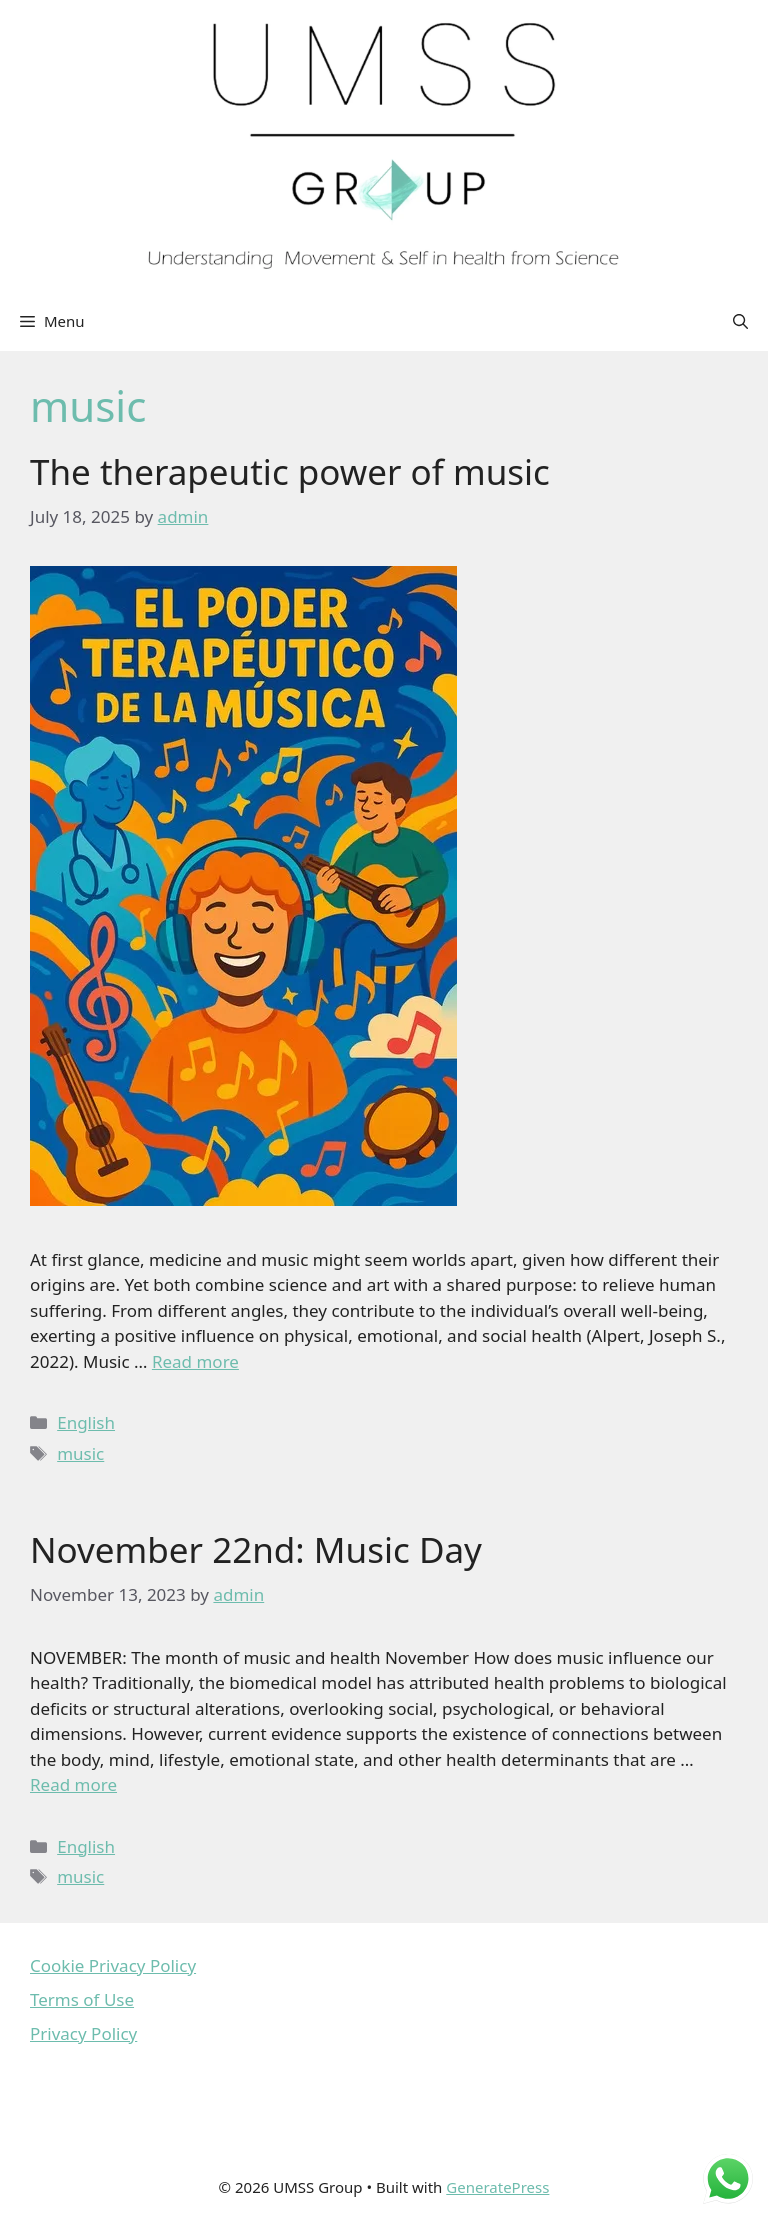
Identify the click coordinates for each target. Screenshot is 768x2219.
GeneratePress (497, 2187)
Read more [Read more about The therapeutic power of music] (195, 1361)
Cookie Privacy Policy (113, 1965)
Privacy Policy (83, 2033)
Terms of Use (82, 1999)
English (86, 1422)
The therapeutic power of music (290, 471)
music (80, 1453)
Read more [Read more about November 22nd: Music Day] (73, 1784)
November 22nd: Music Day (256, 1549)
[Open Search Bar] (740, 321)
